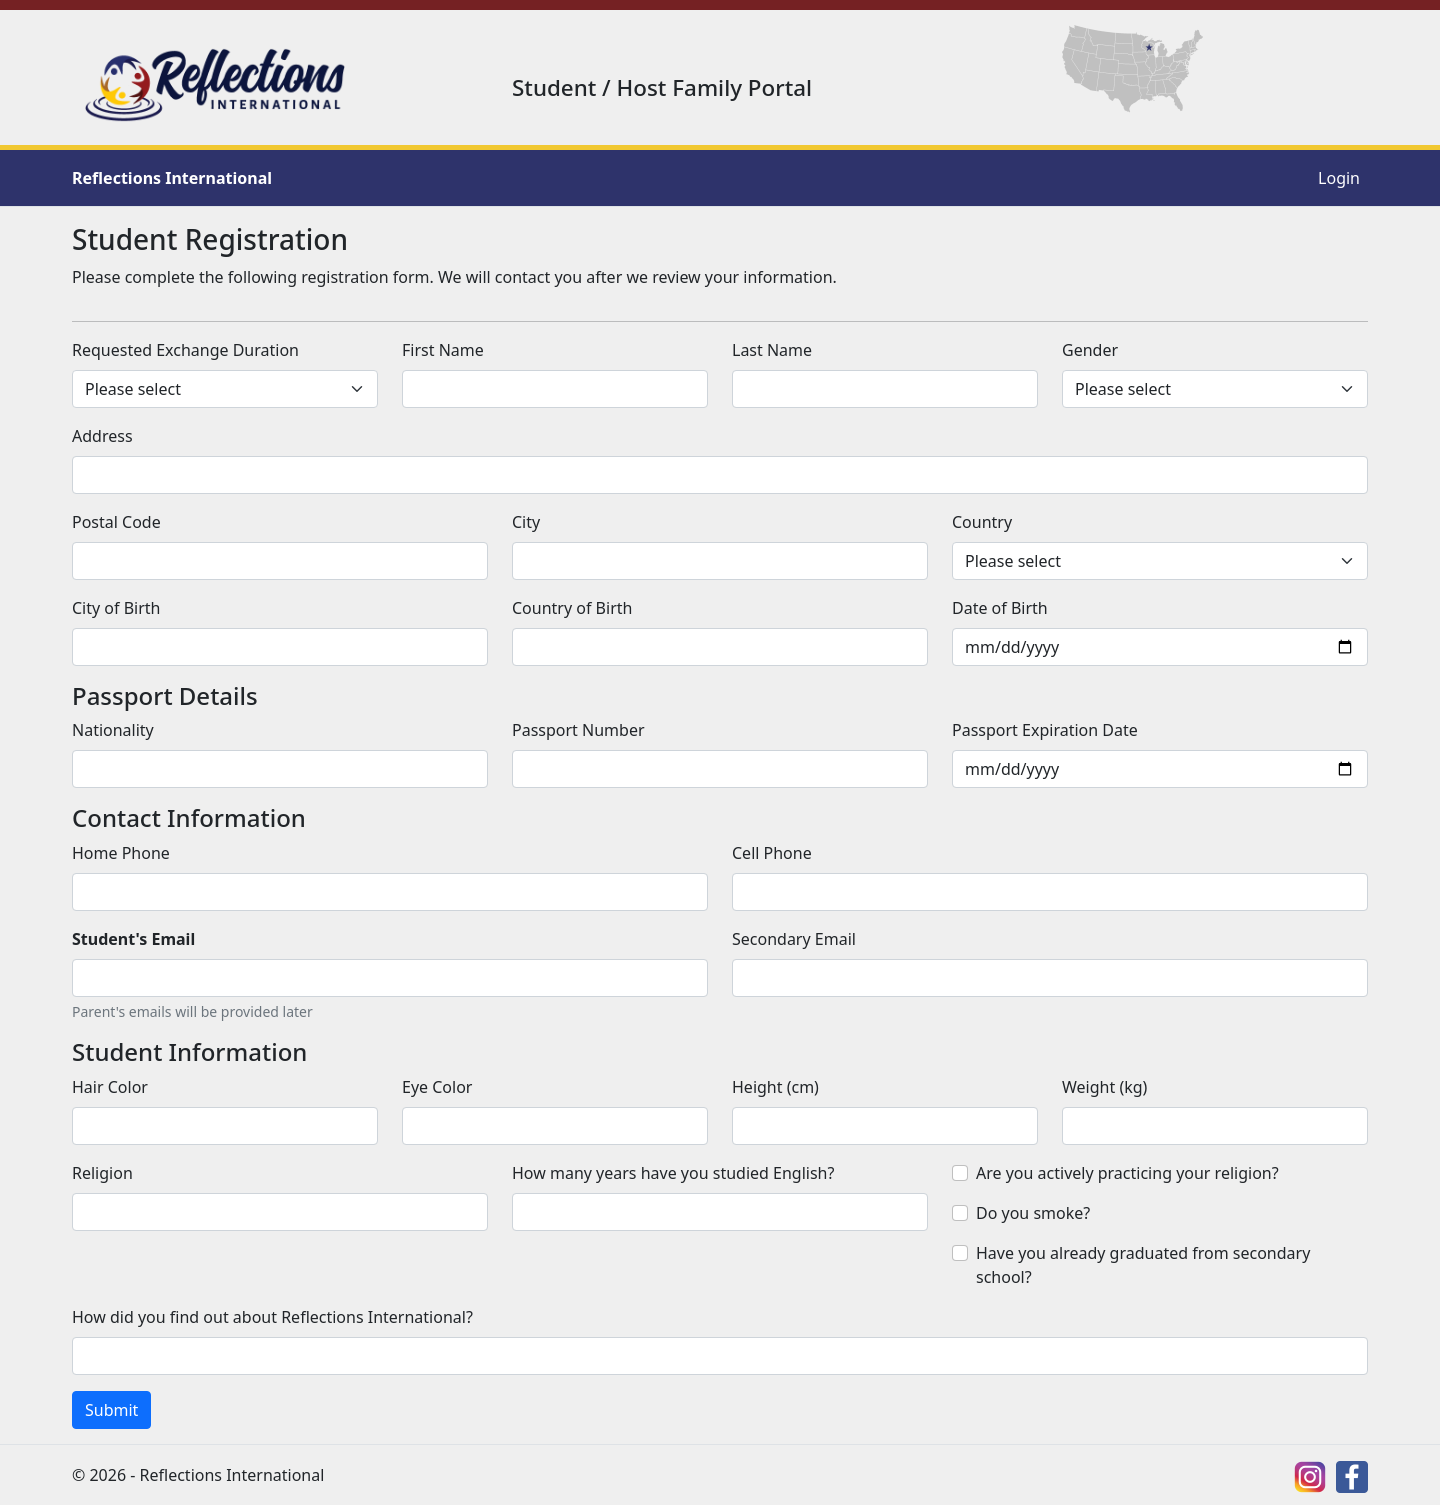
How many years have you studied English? (673, 1173)
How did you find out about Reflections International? (272, 1317)
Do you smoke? (1033, 1213)
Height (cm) (775, 1087)
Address (102, 436)
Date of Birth (1000, 608)
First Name (443, 350)
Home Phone (121, 853)
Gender (1090, 350)
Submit (111, 1410)
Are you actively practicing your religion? (1127, 1173)
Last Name (772, 350)
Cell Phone (772, 853)
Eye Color (437, 1087)
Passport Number (578, 730)
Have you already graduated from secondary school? (1143, 1265)
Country (982, 522)
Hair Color (110, 1087)
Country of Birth (572, 608)
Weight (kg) (1104, 1087)
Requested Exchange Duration (185, 350)
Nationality (113, 730)
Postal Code (116, 522)
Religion (102, 1173)
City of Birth (116, 608)
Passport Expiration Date (1045, 730)
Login (1339, 178)
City (526, 522)
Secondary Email (794, 939)
